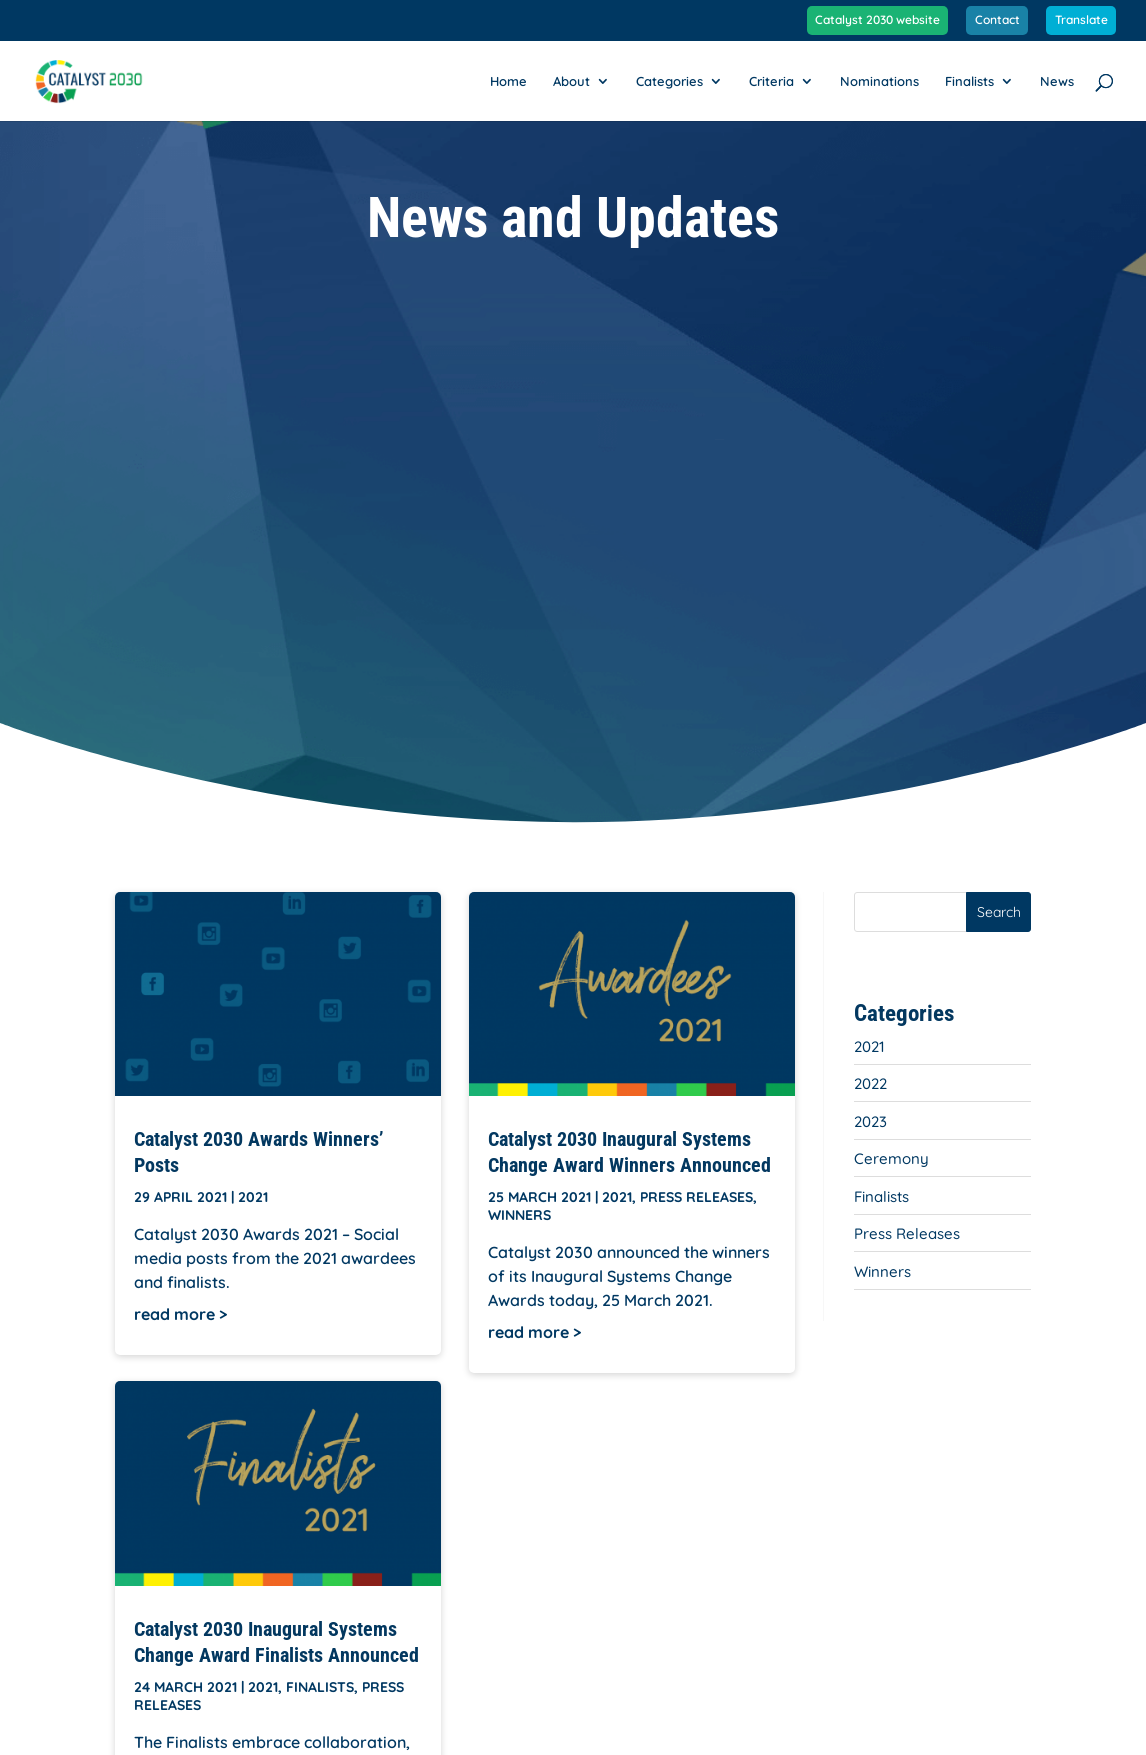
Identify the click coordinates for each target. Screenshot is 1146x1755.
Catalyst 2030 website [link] (877, 20)
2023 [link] (870, 1121)
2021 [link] (253, 1197)
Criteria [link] (771, 81)
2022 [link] (870, 1083)
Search (999, 912)
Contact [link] (997, 20)
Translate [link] (1081, 20)
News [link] (1057, 81)
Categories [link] (669, 81)
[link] (98, 79)
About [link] (571, 81)
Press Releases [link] (696, 1197)
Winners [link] (519, 1215)
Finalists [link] (969, 81)
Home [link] (508, 81)
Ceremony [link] (891, 1158)
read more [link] (174, 1314)
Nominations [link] (879, 81)
